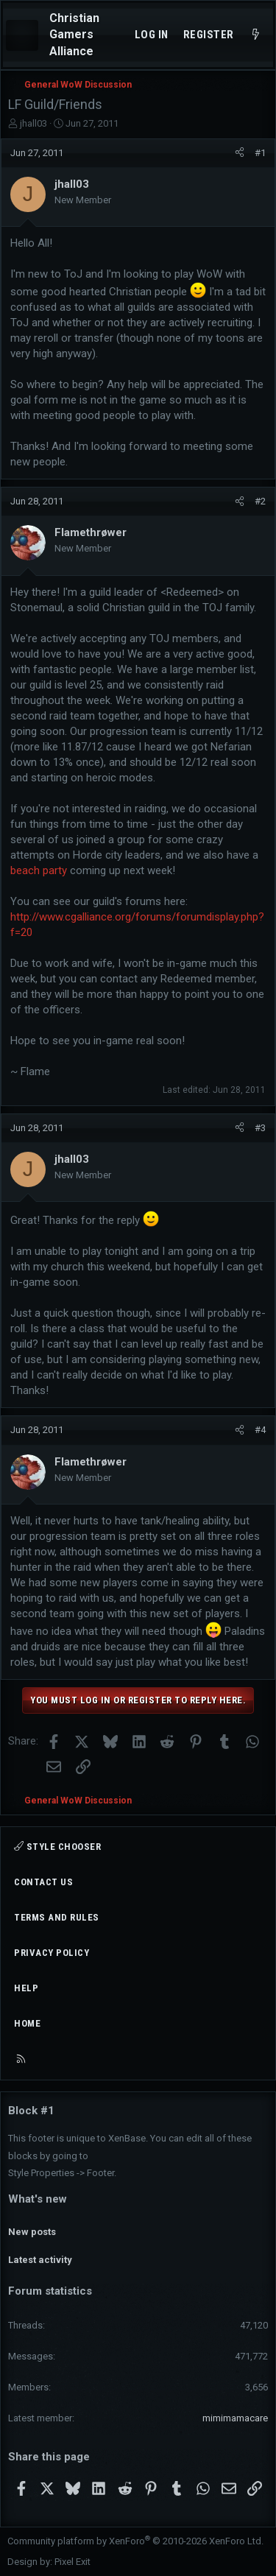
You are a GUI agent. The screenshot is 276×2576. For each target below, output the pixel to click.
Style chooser (57, 1846)
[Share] (240, 153)
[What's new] (255, 35)
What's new (37, 2199)
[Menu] (22, 35)
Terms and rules (56, 1917)
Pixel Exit (72, 2561)
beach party (38, 870)
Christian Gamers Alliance (74, 34)
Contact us (43, 1881)
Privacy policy (51, 1952)
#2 (260, 501)
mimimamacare (235, 2418)
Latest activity (40, 2259)
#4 (260, 1429)
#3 (260, 1127)
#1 (260, 152)
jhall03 (33, 123)
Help (26, 1987)
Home (27, 2023)
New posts (32, 2231)
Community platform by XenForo (135, 2541)
